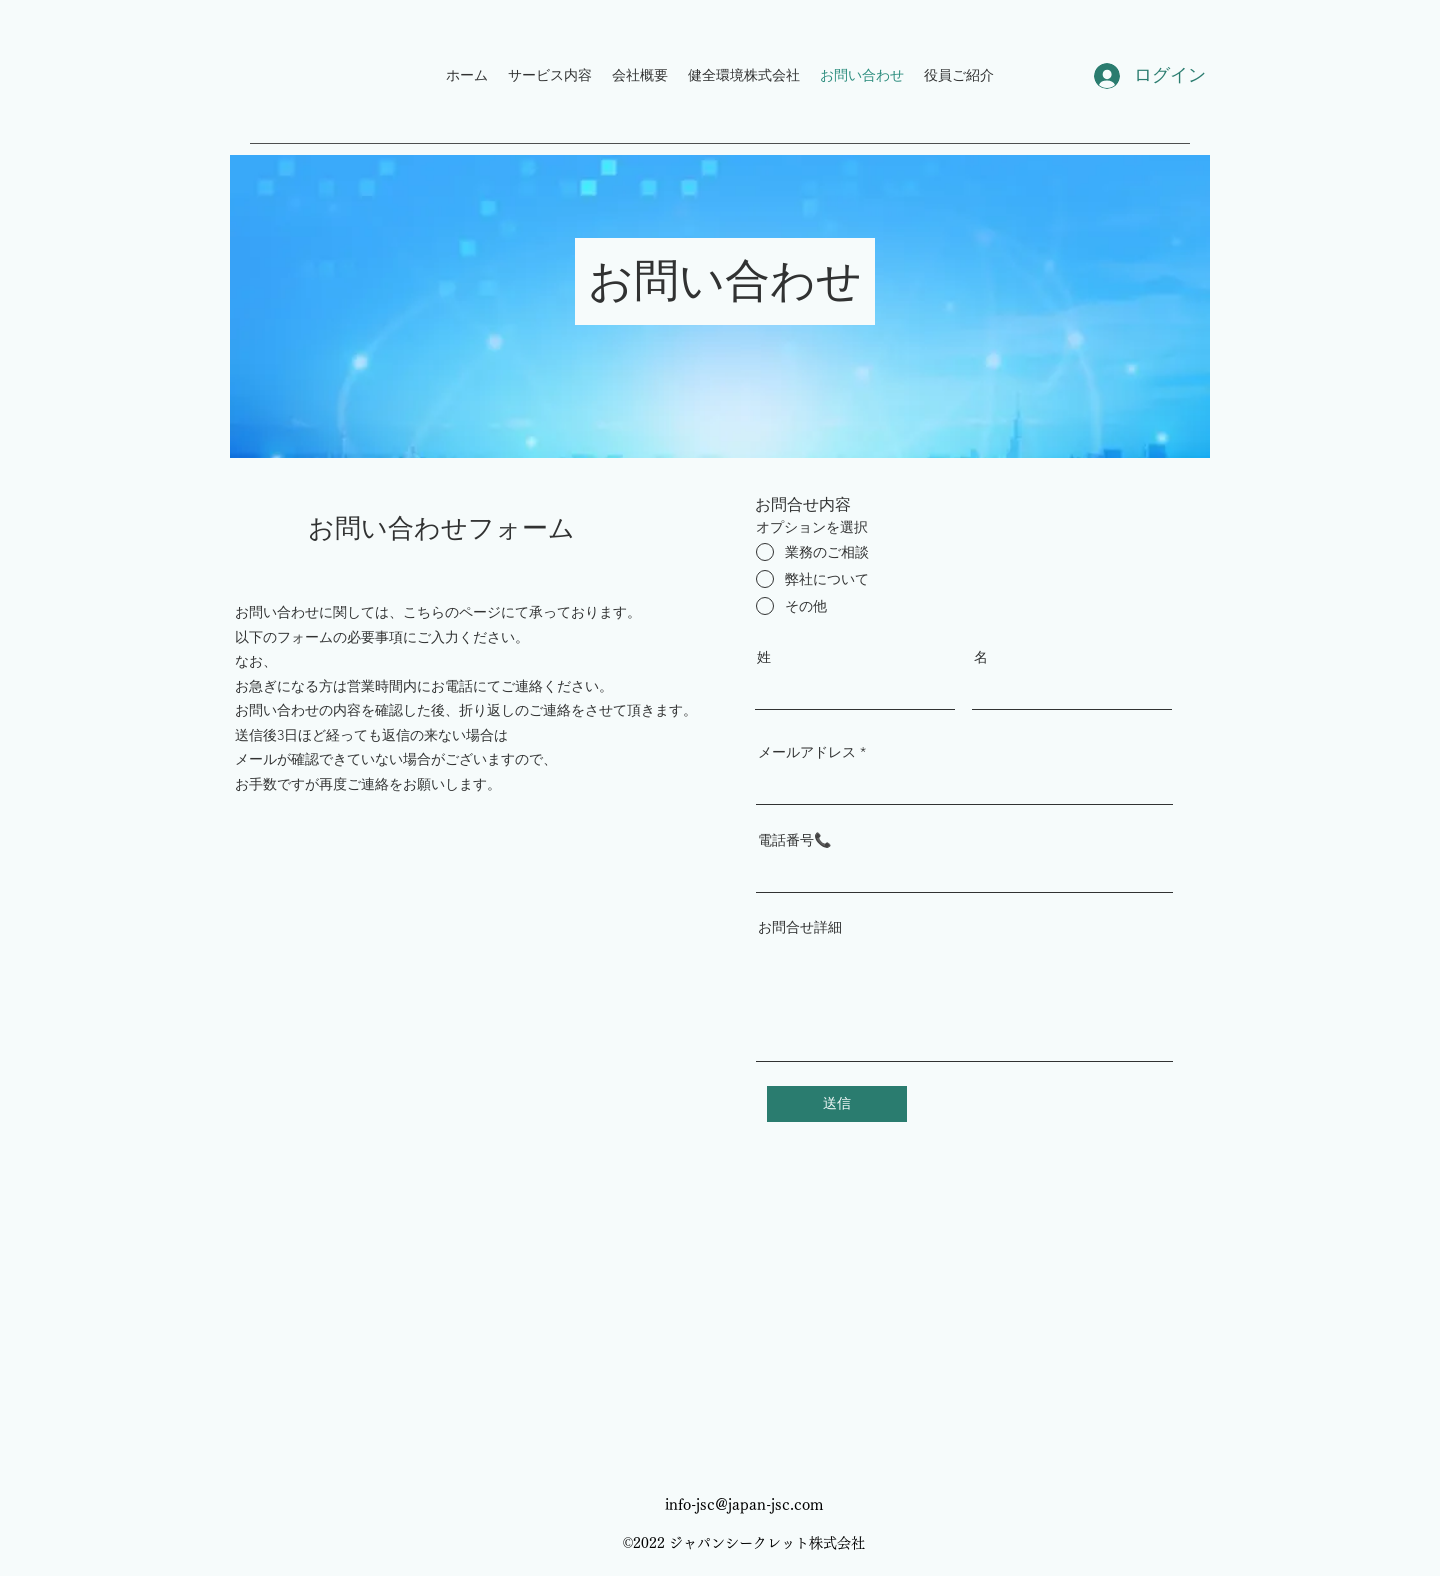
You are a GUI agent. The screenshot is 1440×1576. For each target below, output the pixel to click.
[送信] (837, 1104)
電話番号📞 (794, 840)
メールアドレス (807, 752)
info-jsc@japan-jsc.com (744, 1504)
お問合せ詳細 (800, 927)
